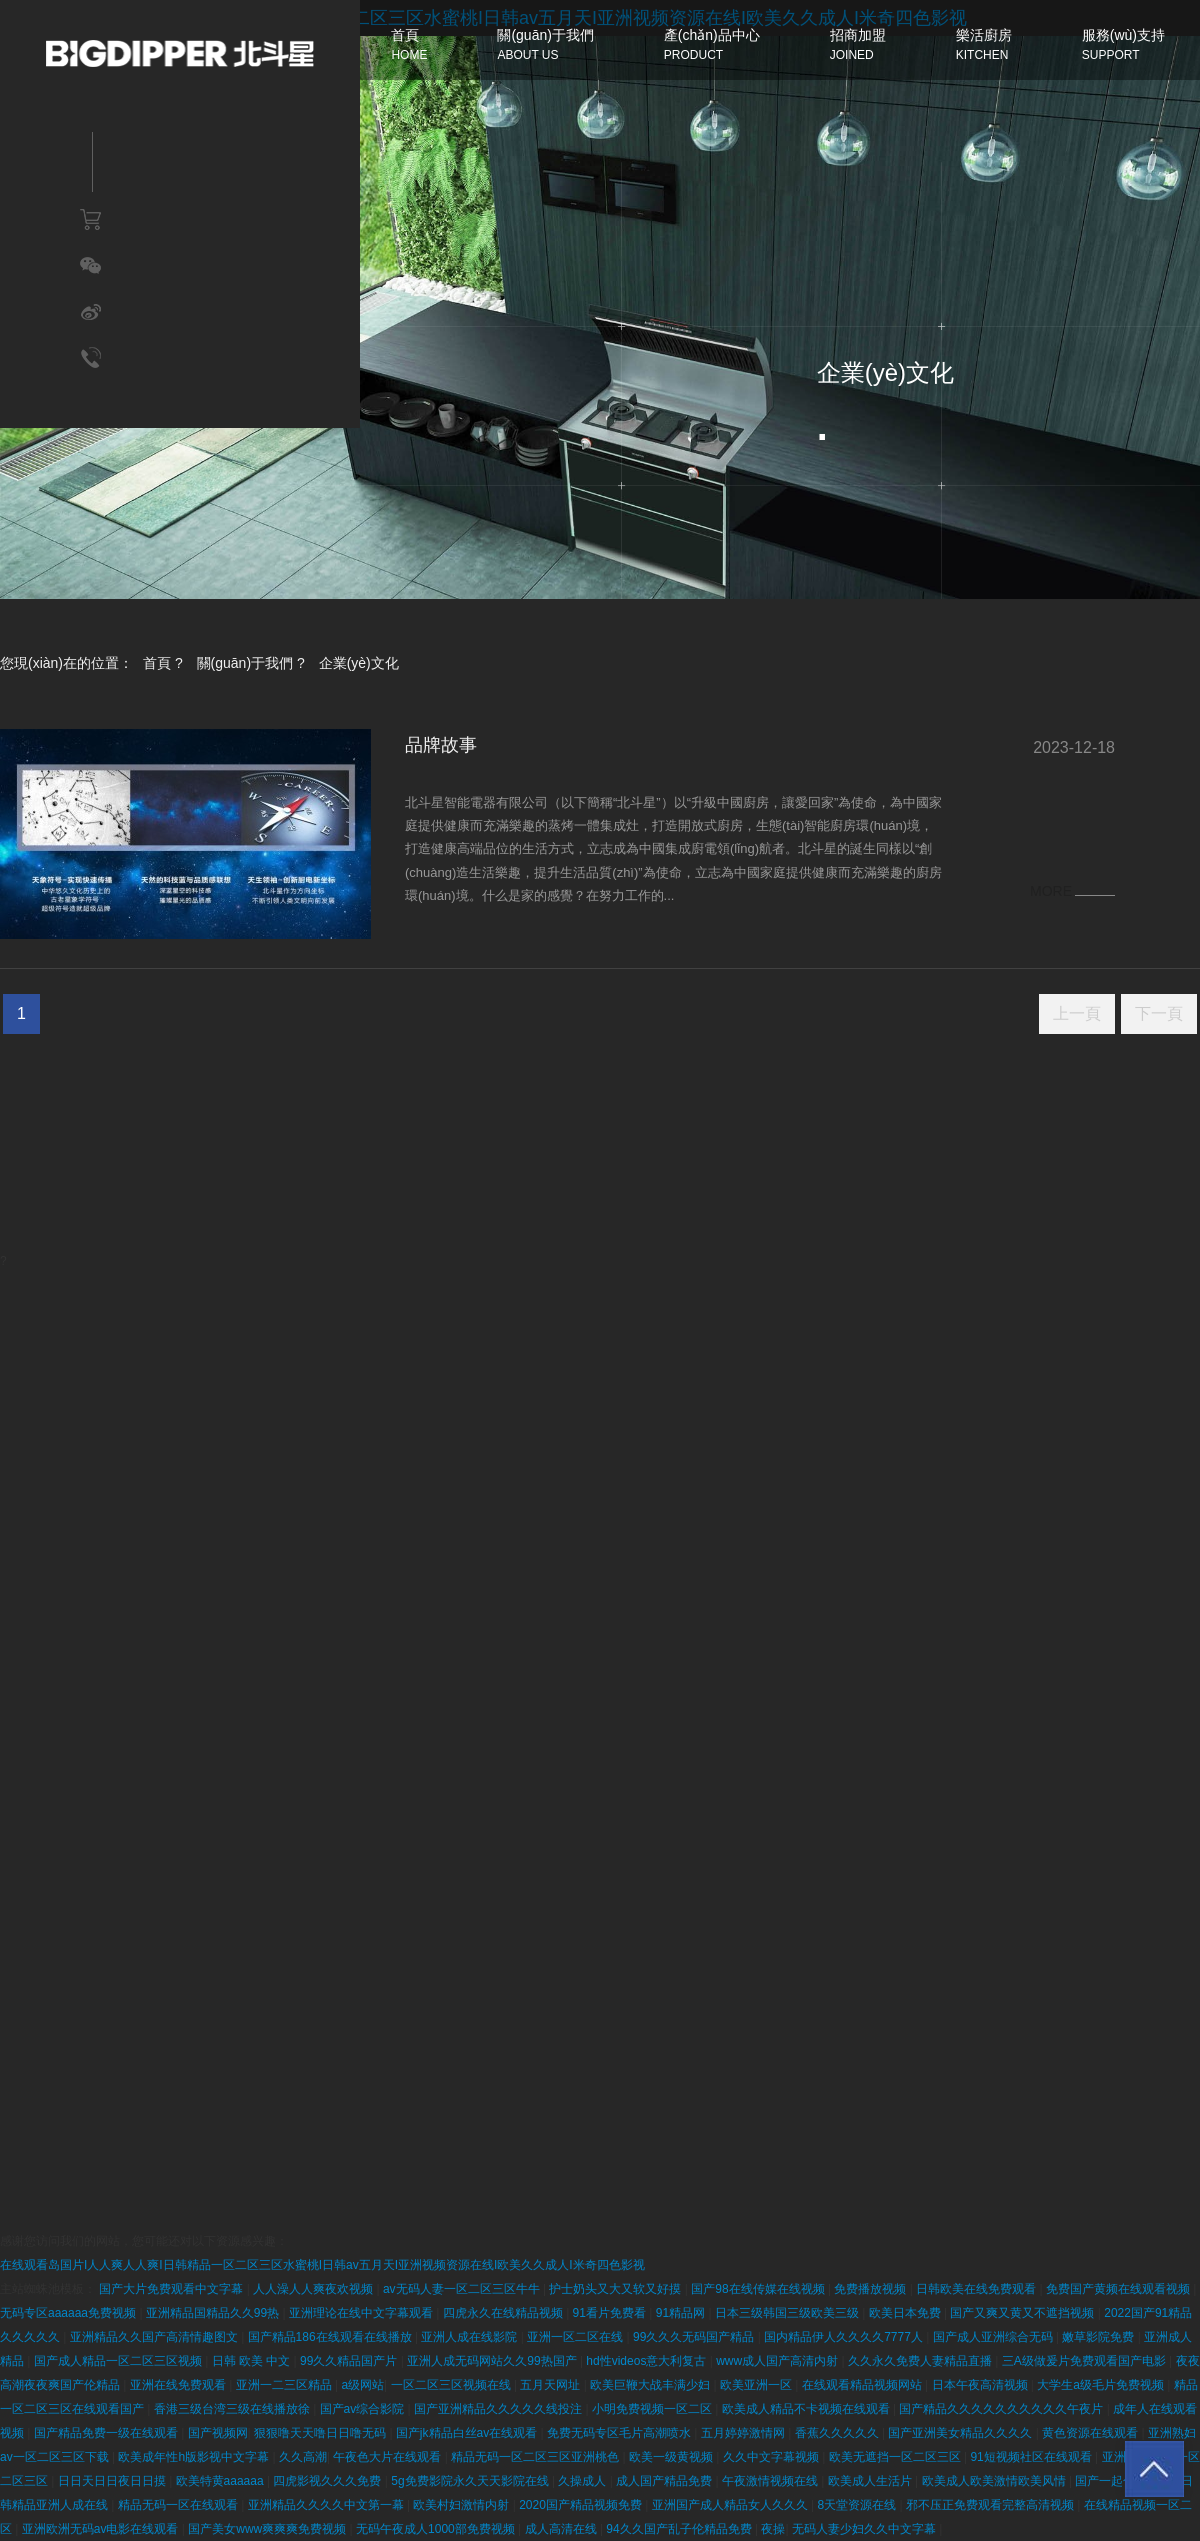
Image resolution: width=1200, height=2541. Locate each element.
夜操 (773, 2529)
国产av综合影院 (364, 2409)
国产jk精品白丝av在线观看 (468, 2433)
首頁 (157, 663)
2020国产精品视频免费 (582, 2505)
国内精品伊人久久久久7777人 (845, 2337)
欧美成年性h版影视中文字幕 (195, 2457)
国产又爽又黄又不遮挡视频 (1023, 2313)
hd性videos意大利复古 (647, 2361)
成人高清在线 (562, 2529)
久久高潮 (303, 2457)
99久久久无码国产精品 (695, 2337)
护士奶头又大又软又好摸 (616, 2289)
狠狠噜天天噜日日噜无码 (321, 2433)
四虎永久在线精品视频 (504, 2313)
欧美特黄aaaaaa (221, 2481)
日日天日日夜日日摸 (113, 2481)
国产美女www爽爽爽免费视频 (268, 2529)
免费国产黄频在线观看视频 (1119, 2289)
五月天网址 (551, 2385)
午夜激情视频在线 (771, 2481)
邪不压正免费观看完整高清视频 (991, 2505)
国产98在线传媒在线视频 (759, 2289)
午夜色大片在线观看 (388, 2457)
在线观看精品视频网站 (863, 2385)
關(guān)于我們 (245, 663)
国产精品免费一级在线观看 (107, 2433)
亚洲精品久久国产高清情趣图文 (155, 2337)
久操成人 (583, 2481)
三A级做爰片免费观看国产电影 (1085, 2361)
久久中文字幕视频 (772, 2457)
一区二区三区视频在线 (452, 2385)
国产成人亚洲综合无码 (994, 2337)
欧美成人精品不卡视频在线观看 (807, 2409)
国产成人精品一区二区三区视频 (119, 2361)
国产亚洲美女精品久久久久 (961, 2433)
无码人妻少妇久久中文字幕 (865, 2529)
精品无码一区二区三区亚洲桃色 (536, 2457)
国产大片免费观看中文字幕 (172, 2289)
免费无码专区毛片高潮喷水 (620, 2433)
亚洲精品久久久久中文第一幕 (327, 2505)
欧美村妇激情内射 (462, 2505)
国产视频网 (218, 2433)
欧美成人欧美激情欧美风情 (995, 2481)
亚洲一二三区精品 (285, 2385)
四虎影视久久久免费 (328, 2481)
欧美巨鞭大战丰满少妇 (651, 2385)
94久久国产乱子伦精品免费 (680, 2529)
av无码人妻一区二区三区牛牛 (463, 2289)
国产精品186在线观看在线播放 (331, 2337)
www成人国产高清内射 (778, 2361)
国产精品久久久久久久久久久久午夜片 (1002, 2409)
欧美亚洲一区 (757, 2385)
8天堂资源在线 (858, 2505)
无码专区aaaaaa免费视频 (69, 2313)
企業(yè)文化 (359, 663)
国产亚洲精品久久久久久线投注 (499, 2409)
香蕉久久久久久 (838, 2433)
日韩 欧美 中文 (253, 2361)
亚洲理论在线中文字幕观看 (362, 2313)
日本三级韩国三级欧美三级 (788, 2313)
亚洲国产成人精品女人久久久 (731, 2505)
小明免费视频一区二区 (653, 2409)
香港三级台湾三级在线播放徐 (233, 2409)
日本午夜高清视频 (981, 2385)
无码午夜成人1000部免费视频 (437, 2529)
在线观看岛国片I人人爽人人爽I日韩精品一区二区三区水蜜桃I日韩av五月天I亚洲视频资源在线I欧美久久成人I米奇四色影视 (322, 2265)
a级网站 (362, 2385)
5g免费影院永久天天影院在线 (471, 2481)
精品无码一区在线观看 (179, 2505)
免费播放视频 (871, 2289)
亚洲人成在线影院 (470, 2337)
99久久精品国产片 (350, 2361)
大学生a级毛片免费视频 (1102, 2385)
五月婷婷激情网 (744, 2433)
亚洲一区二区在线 (576, 2337)
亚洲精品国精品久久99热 (214, 2313)
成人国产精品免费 (665, 2481)
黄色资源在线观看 (1091, 2433)
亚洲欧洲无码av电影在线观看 (102, 2529)
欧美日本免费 (906, 2313)
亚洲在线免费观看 (179, 2385)
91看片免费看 (611, 2313)
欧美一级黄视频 (672, 2457)
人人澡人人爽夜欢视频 (314, 2289)
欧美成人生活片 (871, 2481)
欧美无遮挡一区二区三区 (896, 2457)
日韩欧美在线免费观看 (977, 2289)
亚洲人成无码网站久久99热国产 (493, 2361)
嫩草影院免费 (1099, 2337)
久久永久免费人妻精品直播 (921, 2361)
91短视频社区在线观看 (1032, 2457)
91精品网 (682, 2313)
